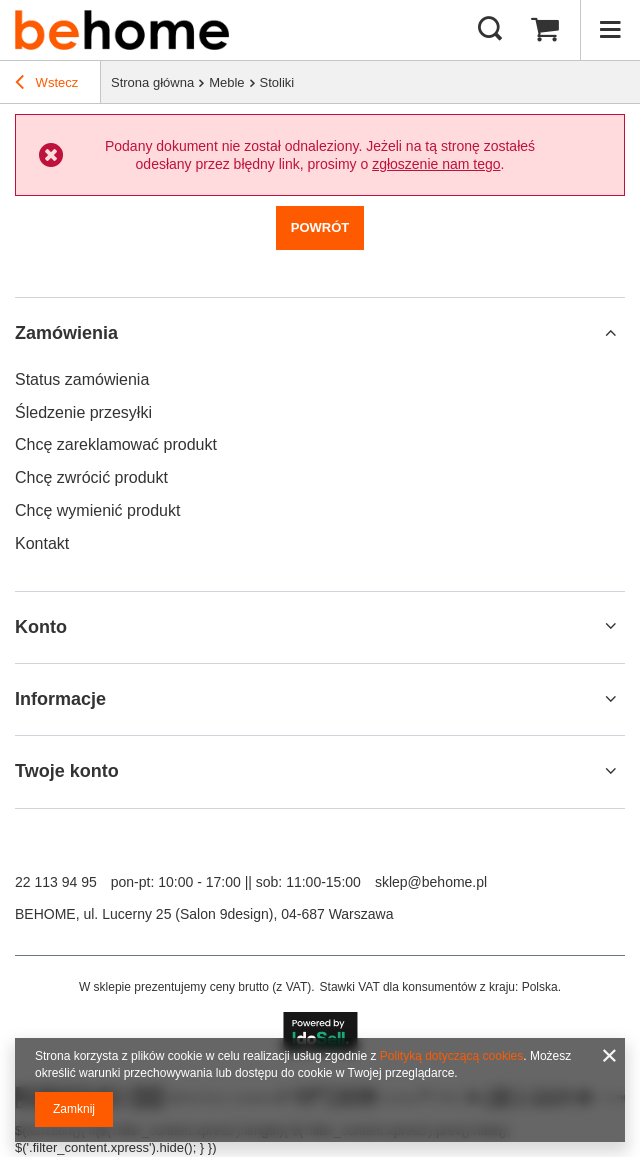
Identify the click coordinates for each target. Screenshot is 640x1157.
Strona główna (152, 82)
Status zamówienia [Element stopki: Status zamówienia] (82, 379)
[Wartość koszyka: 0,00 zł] (545, 30)
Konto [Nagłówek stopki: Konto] (41, 627)
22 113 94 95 (56, 882)
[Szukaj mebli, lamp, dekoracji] (490, 30)
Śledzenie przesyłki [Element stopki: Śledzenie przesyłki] (83, 412)
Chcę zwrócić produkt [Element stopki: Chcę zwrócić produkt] (91, 477)
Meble (226, 82)
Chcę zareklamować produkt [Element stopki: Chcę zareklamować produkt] (116, 444)
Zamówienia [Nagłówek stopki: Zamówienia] (66, 333)
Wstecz (46, 85)
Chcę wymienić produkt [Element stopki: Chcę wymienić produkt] (97, 510)
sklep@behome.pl (431, 882)
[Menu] (610, 30)
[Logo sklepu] (122, 30)
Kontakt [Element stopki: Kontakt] (42, 543)
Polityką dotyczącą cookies (451, 1056)
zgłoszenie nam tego (436, 164)
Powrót (320, 227)
